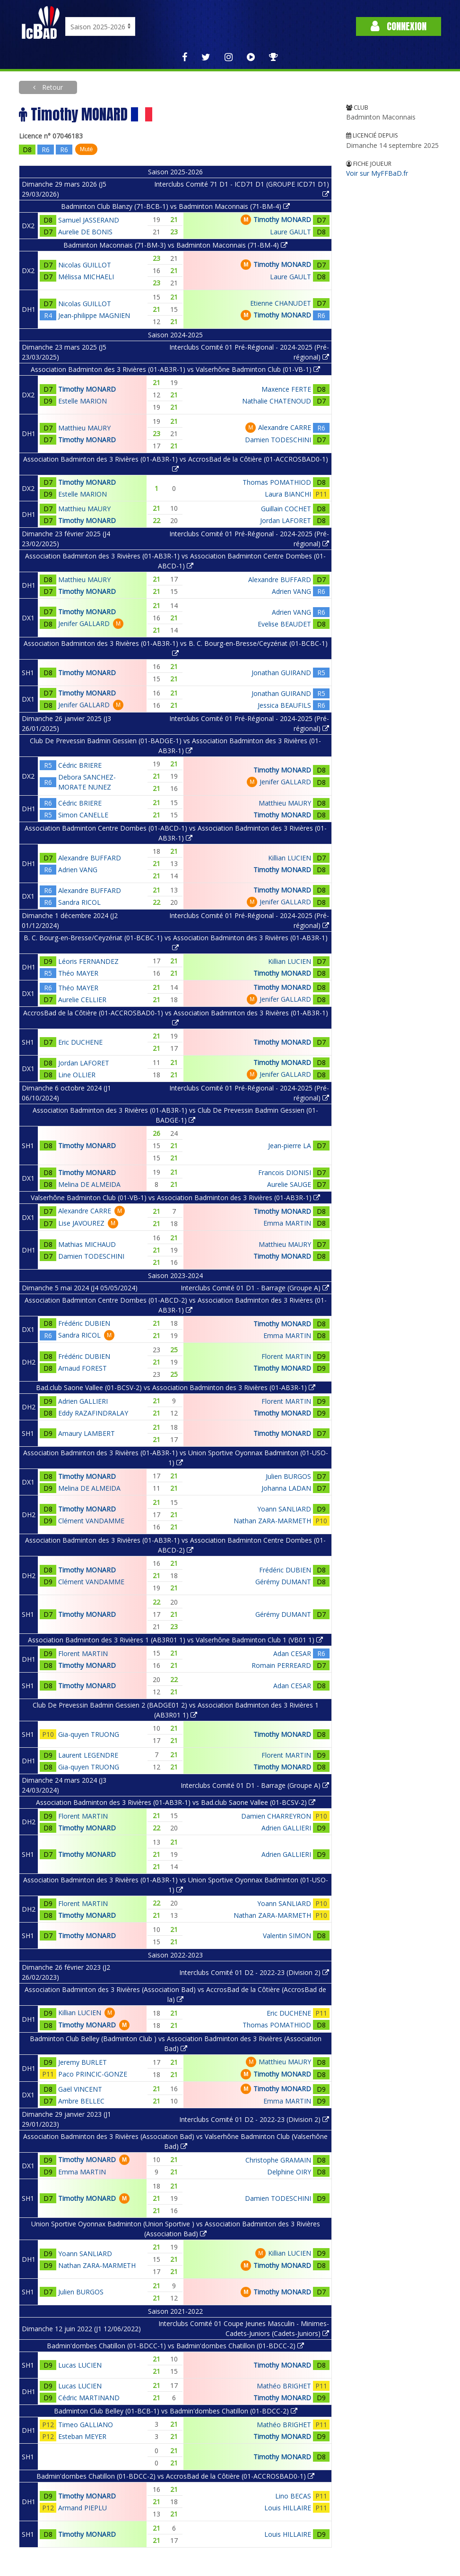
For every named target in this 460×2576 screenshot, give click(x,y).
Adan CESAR (292, 1653)
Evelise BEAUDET (284, 623)
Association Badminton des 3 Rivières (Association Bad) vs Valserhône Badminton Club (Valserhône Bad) (175, 2141)
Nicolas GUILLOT (84, 264)
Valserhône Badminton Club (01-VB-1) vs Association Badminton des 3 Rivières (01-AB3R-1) (175, 1197)
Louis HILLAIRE (287, 2507)
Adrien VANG (291, 591)
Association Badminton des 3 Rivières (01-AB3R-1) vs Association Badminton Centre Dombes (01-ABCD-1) (175, 560)
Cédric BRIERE (80, 765)
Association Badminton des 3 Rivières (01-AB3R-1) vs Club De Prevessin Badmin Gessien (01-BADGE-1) (175, 1115)
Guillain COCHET (286, 508)
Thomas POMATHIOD (277, 482)
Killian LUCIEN (289, 857)
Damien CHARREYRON (276, 1816)
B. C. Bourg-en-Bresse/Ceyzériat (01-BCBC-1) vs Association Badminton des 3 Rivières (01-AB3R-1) (176, 942)
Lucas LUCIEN (80, 2365)
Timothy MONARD (282, 219)
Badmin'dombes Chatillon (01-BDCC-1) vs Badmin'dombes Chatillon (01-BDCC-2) (175, 2345)
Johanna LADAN (286, 1488)
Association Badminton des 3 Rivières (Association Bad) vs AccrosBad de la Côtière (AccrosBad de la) (175, 1994)
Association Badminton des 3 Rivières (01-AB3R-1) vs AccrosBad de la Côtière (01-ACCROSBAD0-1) (175, 463)
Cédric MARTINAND (89, 2397)
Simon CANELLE (83, 814)
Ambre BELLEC (81, 2100)
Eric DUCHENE (80, 1042)
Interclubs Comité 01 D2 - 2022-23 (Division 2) (254, 1972)
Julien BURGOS (288, 1476)
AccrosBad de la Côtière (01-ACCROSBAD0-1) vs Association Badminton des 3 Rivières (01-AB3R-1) (175, 1017)
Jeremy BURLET (82, 2062)
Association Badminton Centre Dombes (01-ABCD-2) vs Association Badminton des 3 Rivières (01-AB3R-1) (176, 1305)
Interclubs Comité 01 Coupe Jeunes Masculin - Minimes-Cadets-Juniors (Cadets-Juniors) (243, 2328)
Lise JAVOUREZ (81, 1223)
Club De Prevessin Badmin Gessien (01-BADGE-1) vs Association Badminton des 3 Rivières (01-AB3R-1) (175, 745)
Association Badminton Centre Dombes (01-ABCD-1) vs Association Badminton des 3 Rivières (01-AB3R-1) (176, 833)
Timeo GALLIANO (85, 2424)
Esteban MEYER (82, 2436)
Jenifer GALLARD (84, 623)
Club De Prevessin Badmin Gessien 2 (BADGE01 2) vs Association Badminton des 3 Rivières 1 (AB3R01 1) (176, 1709)
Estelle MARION (82, 400)
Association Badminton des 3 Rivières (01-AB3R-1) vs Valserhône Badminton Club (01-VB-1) (175, 369)
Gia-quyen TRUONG (88, 1734)
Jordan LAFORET (285, 520)
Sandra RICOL (79, 902)
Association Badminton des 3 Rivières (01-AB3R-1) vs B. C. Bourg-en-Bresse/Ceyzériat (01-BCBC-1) (176, 648)
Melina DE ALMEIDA (89, 1184)
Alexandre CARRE (284, 427)
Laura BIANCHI (288, 493)
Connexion (398, 26)
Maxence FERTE (286, 389)
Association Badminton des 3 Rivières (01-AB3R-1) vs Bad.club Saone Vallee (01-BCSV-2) (175, 1802)
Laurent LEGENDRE (88, 1755)
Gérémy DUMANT (283, 1581)
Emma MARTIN (287, 1223)
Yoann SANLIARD (284, 1508)
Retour (51, 87)
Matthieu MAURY (84, 427)
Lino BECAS (293, 2495)
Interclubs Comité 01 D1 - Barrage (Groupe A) (255, 1287)
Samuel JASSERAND (88, 219)
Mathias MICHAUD (87, 1244)
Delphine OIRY (289, 2171)
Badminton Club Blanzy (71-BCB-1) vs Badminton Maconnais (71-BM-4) (175, 206)
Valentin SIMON (287, 1935)
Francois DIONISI (284, 1172)
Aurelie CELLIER (82, 999)
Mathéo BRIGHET (284, 2385)
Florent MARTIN (286, 1356)
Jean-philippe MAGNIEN (94, 315)
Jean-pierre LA (289, 1145)
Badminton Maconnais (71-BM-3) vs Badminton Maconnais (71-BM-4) (175, 244)
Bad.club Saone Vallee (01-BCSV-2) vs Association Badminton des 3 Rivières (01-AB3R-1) (175, 1387)
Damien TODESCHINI (278, 439)
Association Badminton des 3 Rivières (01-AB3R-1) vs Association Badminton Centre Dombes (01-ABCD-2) (175, 1545)
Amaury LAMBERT (86, 1433)
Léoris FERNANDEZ (88, 961)
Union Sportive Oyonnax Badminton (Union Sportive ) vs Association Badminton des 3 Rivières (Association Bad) (175, 2228)
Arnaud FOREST (82, 1368)
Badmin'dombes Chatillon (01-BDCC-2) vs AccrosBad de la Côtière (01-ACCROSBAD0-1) (175, 2476)
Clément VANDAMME (91, 1520)
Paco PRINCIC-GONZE (92, 2073)
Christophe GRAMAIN (278, 2159)
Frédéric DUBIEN (84, 1323)
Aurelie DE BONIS (85, 231)
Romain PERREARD (281, 1665)
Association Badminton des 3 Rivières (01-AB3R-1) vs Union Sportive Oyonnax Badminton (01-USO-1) (175, 1457)
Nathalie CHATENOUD (276, 400)
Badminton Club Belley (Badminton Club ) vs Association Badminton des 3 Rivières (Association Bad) (175, 2043)
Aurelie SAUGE (289, 1184)
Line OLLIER (76, 1074)
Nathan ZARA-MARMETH (272, 1520)
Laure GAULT (290, 231)
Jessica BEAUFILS (284, 705)
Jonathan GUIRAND (281, 672)
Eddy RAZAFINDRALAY (93, 1412)
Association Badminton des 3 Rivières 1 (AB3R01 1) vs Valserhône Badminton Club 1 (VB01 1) (175, 1639)
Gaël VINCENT (80, 2089)
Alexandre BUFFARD (279, 579)
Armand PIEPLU (82, 2507)
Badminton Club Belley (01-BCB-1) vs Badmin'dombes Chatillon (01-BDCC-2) (175, 2410)
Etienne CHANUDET (280, 303)
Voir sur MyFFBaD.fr (377, 173)
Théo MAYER (78, 973)
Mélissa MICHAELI (86, 276)
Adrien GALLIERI (83, 1401)
